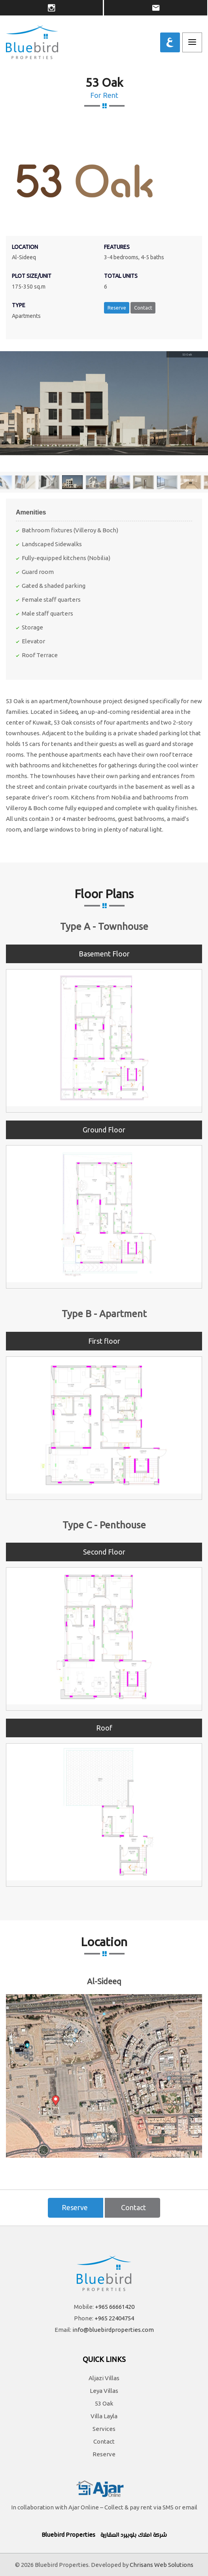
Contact (143, 307)
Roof (104, 1728)
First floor (104, 1341)
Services (104, 2428)
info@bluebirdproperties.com (113, 2329)
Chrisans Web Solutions (161, 2564)
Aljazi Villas (104, 2378)
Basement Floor (104, 954)
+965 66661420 (114, 2306)
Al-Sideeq (104, 1981)
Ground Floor (104, 1130)
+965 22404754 (114, 2318)
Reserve (117, 307)
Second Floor (104, 1552)
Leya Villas (104, 2390)
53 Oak (104, 2403)
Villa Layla (104, 2416)
